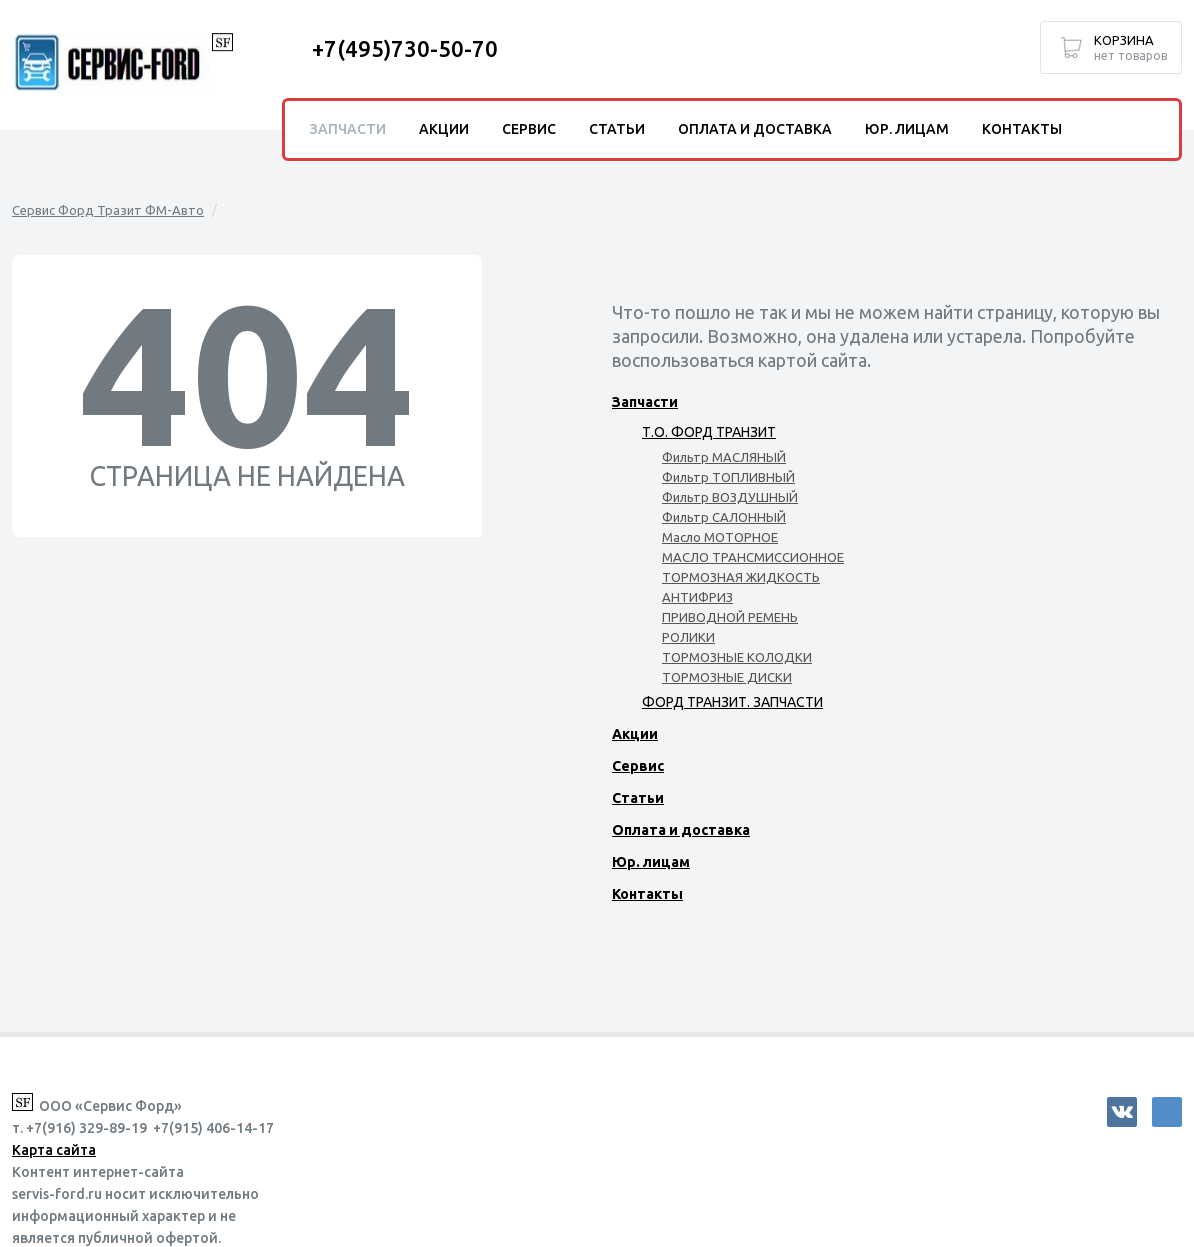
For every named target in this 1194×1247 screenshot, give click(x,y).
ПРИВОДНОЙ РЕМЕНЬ (730, 617)
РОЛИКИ (688, 637)
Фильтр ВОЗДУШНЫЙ (730, 497)
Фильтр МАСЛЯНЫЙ (724, 457)
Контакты (647, 894)
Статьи (638, 798)
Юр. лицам (651, 862)
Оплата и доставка (681, 830)
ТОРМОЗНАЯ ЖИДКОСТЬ (741, 577)
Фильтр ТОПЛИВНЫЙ (728, 477)
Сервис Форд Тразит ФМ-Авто (108, 210)
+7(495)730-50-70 (405, 48)
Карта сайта (54, 1150)
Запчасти (645, 402)
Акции (635, 734)
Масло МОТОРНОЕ (720, 537)
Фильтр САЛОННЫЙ (724, 517)
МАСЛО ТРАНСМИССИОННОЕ (753, 557)
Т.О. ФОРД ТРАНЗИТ (709, 432)
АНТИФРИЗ (697, 597)
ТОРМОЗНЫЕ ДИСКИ (727, 677)
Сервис (638, 766)
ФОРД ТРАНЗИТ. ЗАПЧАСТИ (732, 702)
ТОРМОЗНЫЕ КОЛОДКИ (737, 657)
